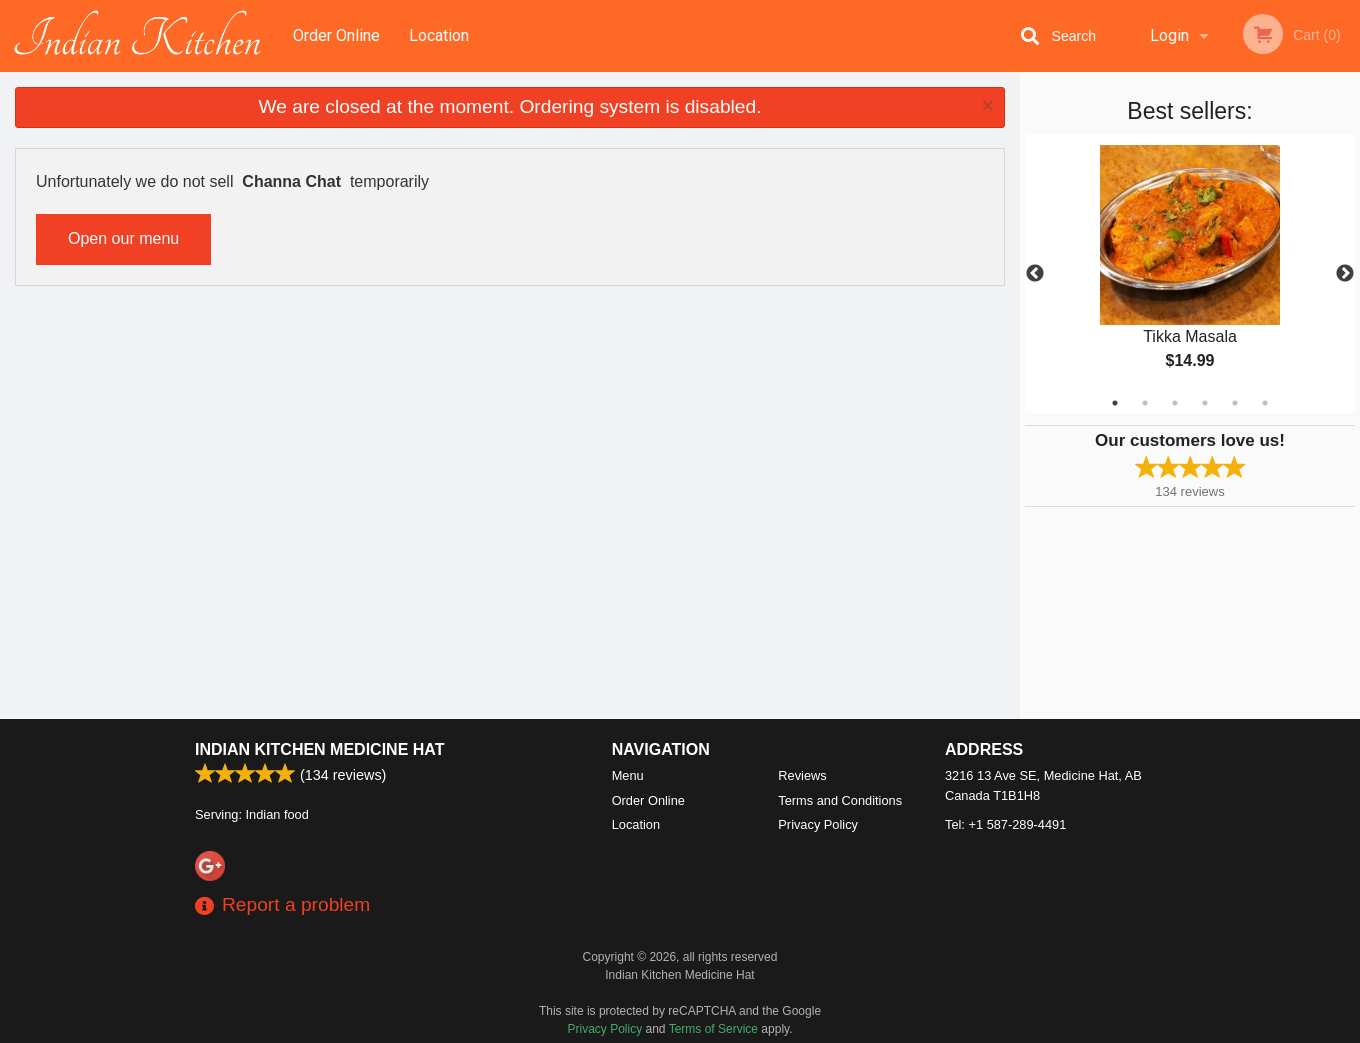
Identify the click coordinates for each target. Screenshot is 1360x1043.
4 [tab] (1205, 403)
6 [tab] (1265, 403)
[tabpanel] (1190, 274)
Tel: (1005, 824)
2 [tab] (1145, 403)
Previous (1035, 274)
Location (439, 35)
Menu (628, 775)
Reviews (802, 775)
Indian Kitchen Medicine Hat (319, 749)
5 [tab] (1235, 403)
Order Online (336, 35)
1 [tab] (1115, 403)
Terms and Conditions (840, 800)
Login (1169, 35)
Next (1345, 274)
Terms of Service (713, 1029)
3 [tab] (1175, 403)
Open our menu (123, 238)
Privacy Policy (818, 824)
